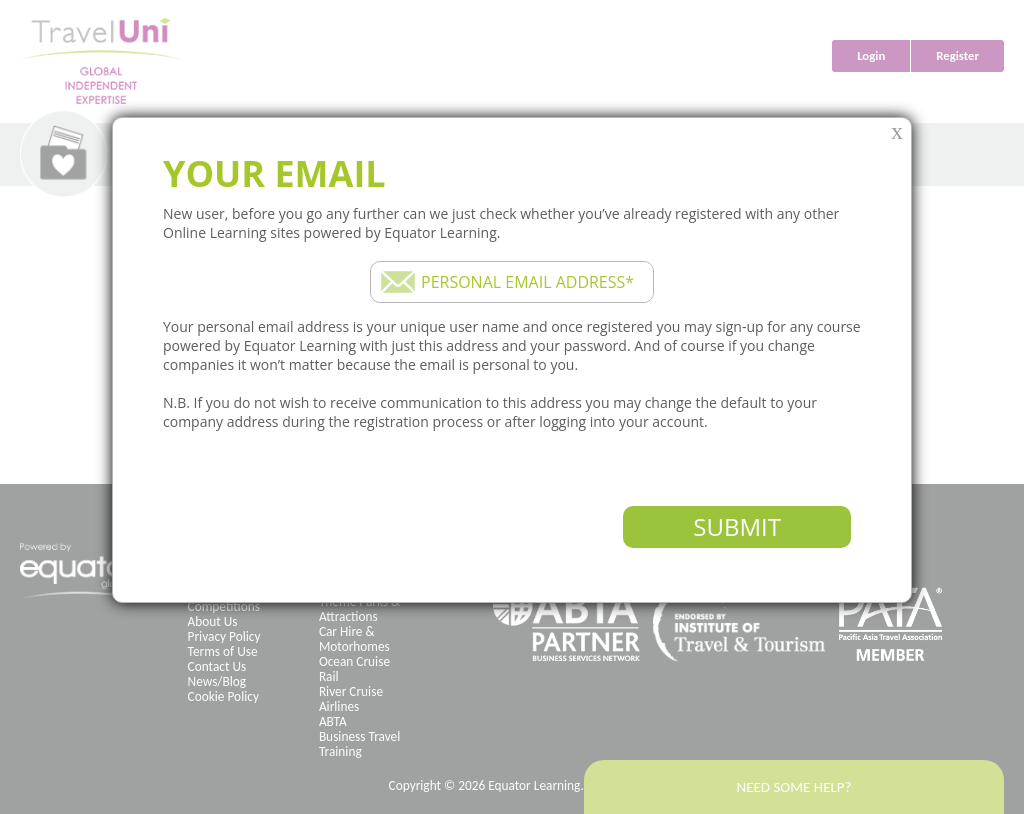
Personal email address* (527, 282)
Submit (737, 526)
